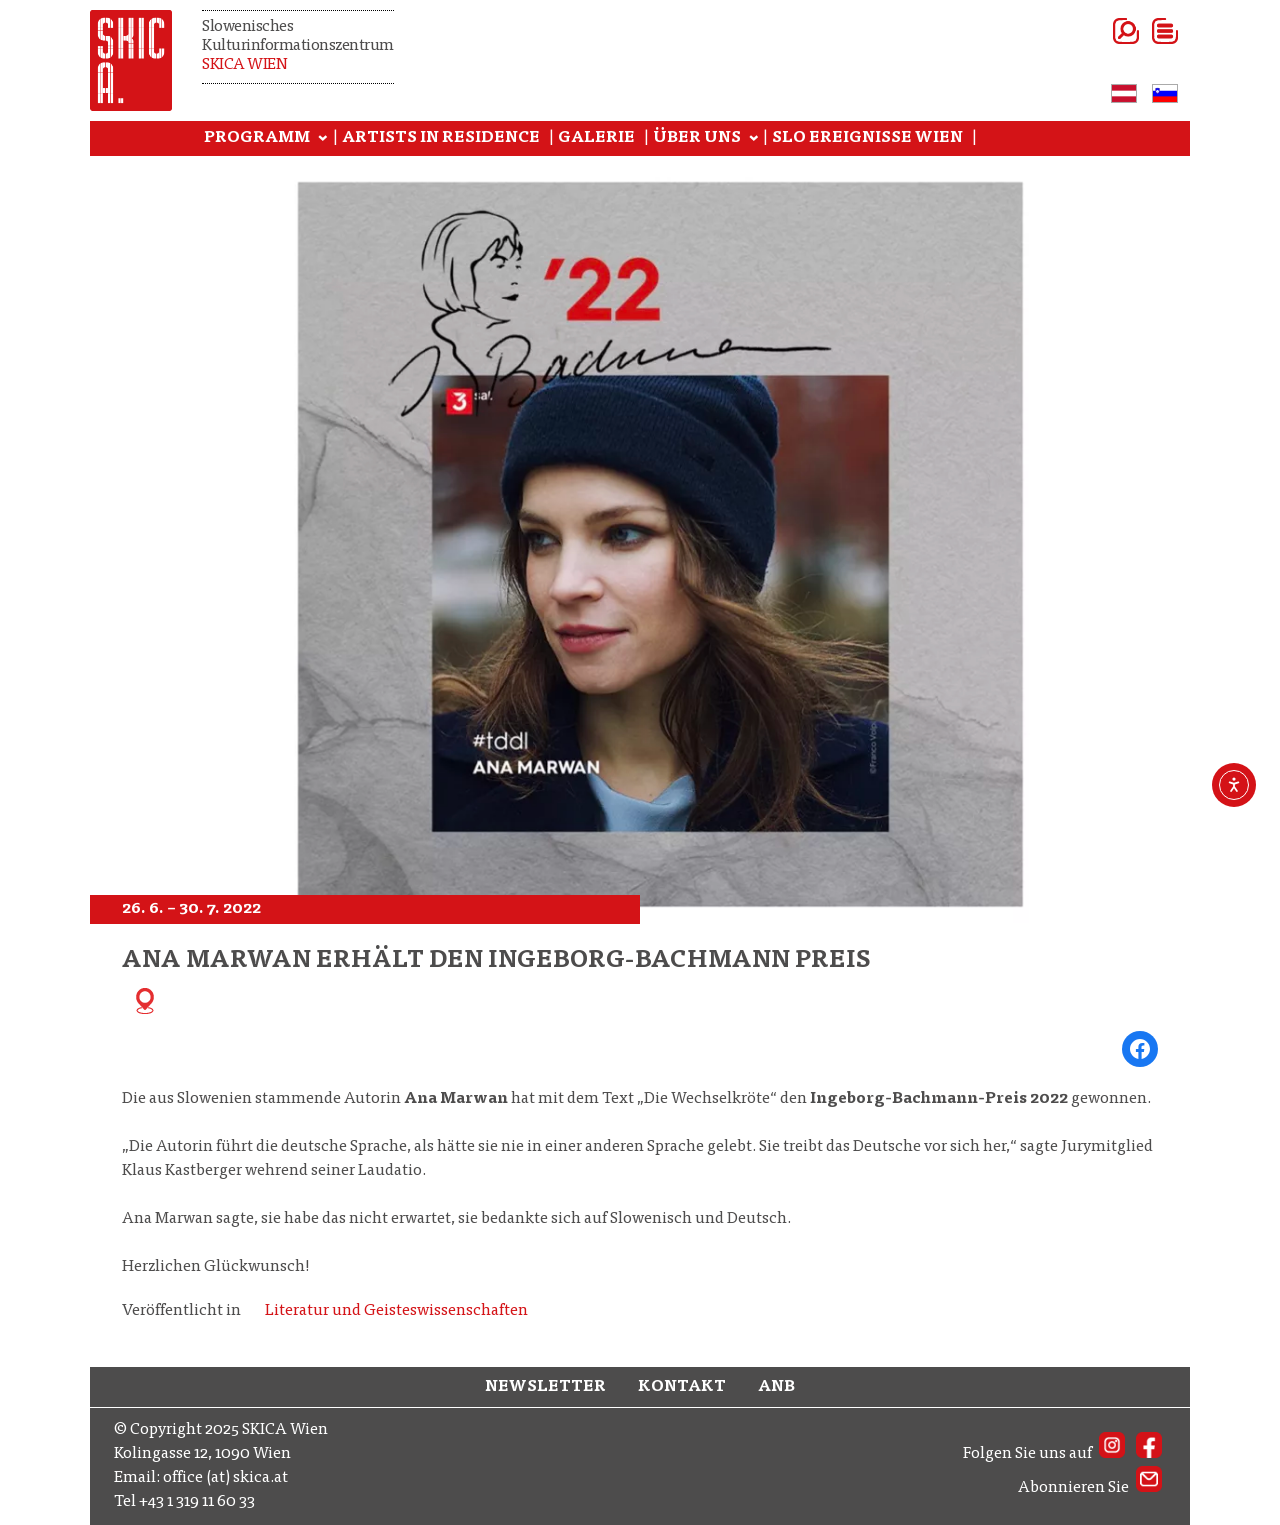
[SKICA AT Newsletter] (1149, 1488)
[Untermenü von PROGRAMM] (323, 139)
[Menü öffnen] (1140, 31)
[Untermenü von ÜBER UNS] (754, 139)
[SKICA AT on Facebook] (1149, 1454)
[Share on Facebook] (1140, 1049)
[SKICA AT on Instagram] (1112, 1454)
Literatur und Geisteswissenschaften (396, 1311)
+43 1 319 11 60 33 (197, 1502)
